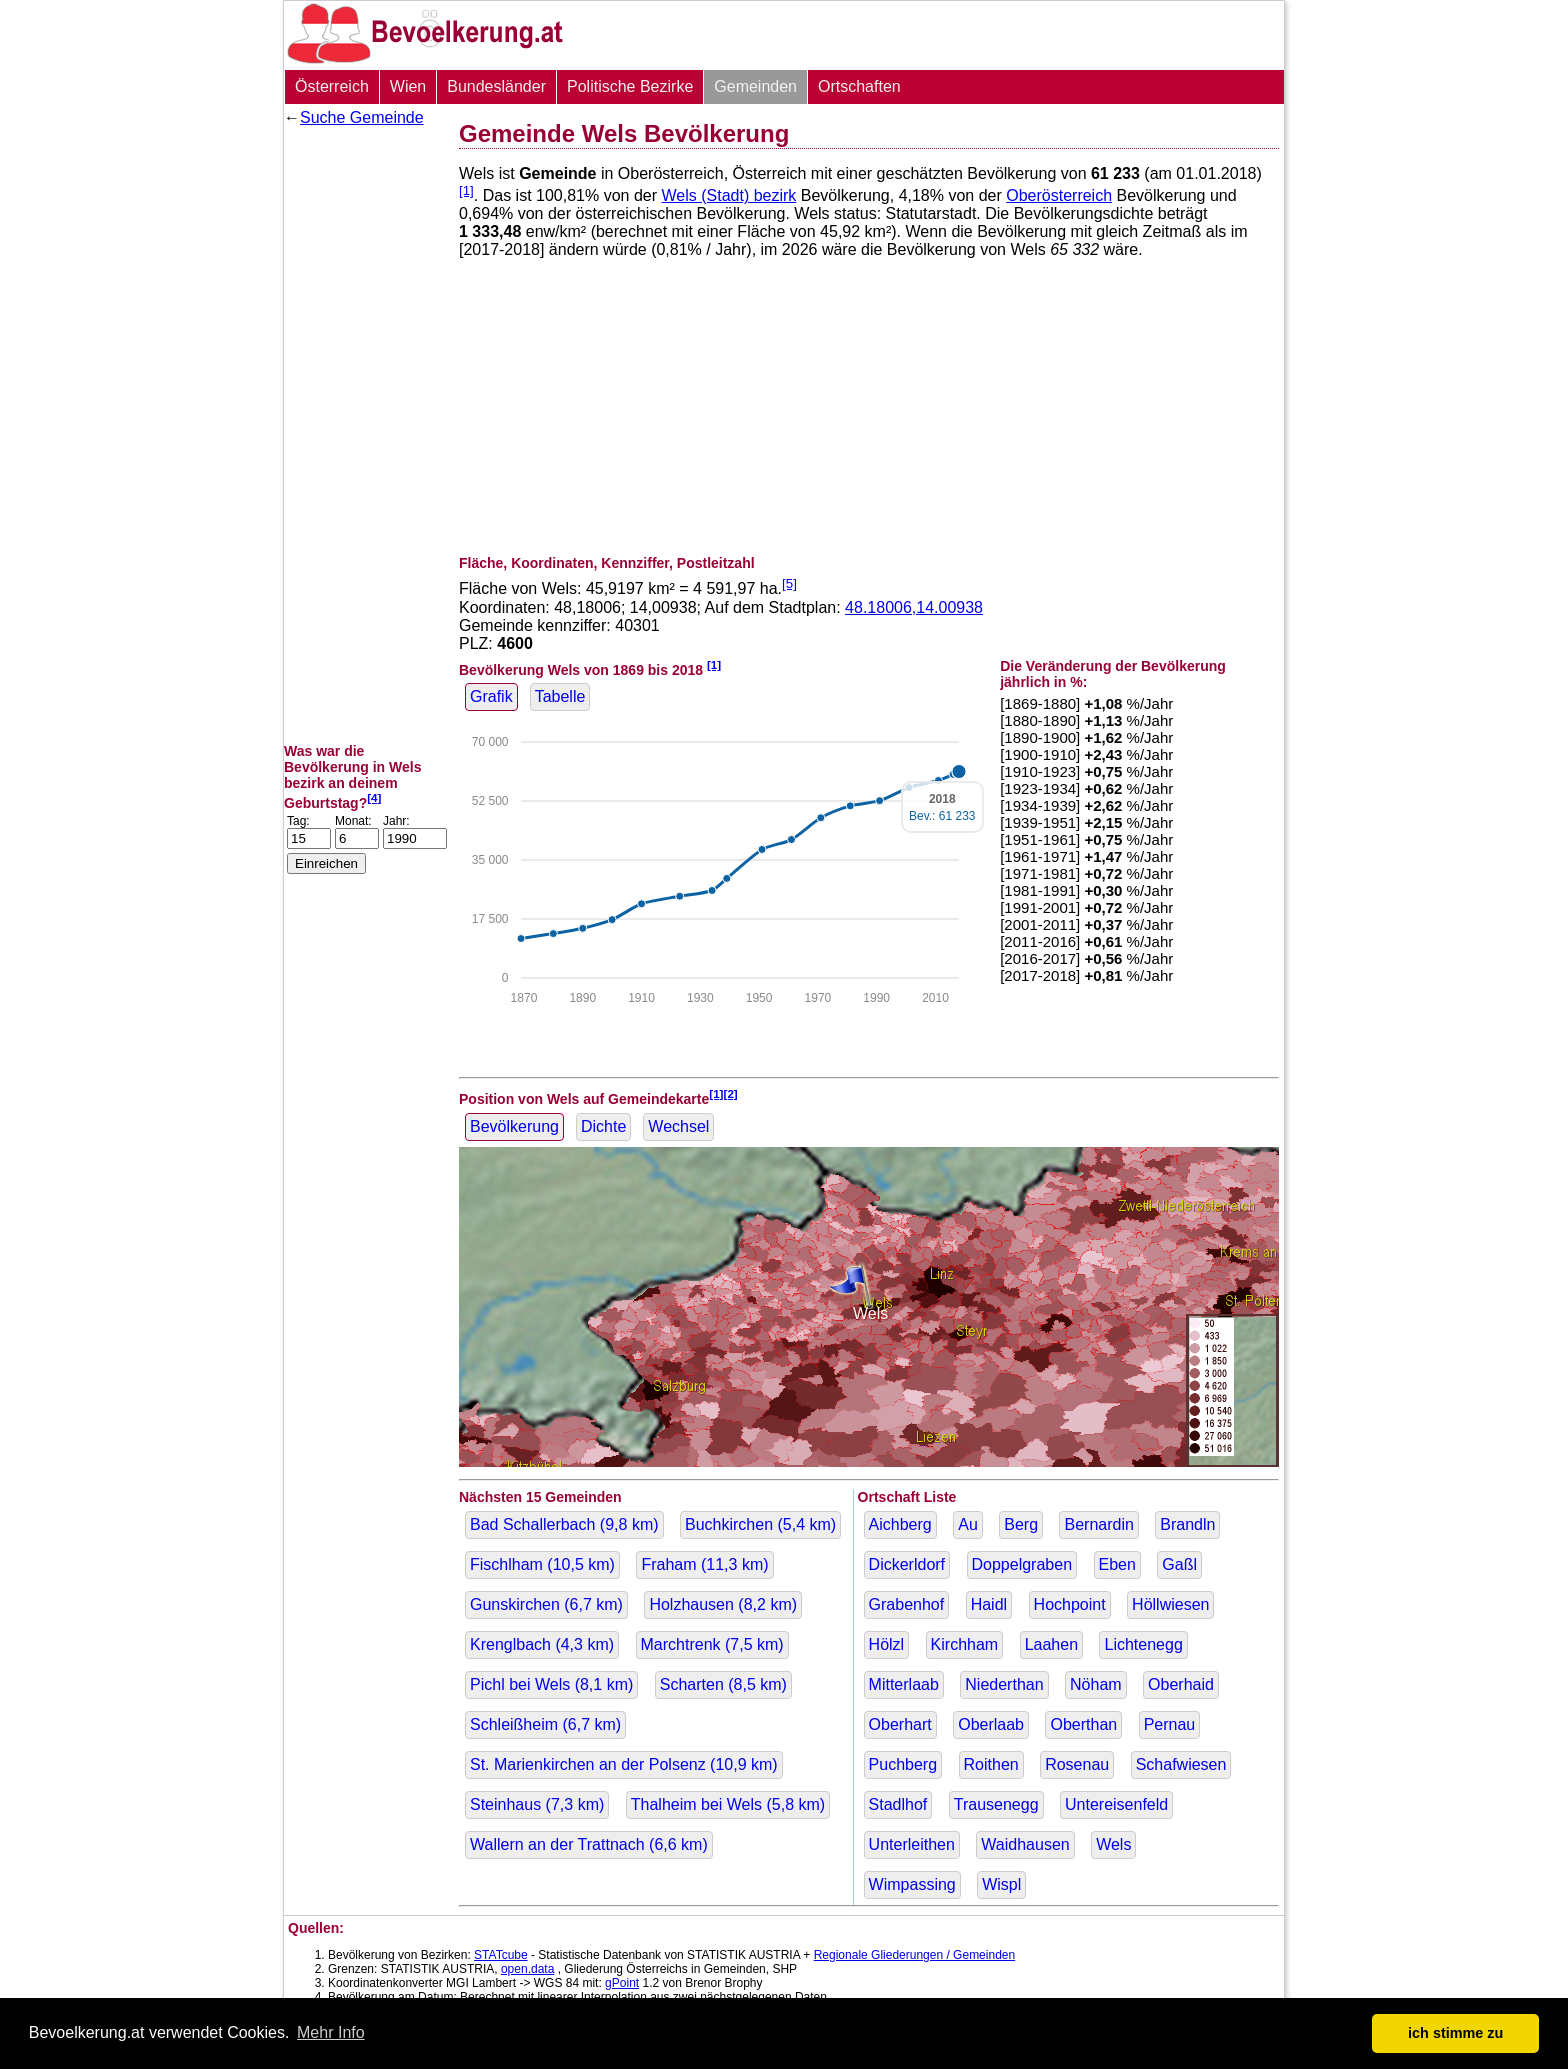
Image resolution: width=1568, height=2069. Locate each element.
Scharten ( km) (723, 1684)
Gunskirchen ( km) (546, 1604)
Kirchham (965, 1644)
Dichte (603, 1126)
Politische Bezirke (630, 86)
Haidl (989, 1604)
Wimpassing (912, 1884)
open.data (527, 1969)
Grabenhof (907, 1604)
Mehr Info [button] (331, 2032)
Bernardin (1098, 1524)
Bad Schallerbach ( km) (564, 1524)
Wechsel (678, 1126)
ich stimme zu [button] (1455, 2033)
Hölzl (887, 1644)
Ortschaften (859, 86)
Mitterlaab (904, 1684)
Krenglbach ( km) (542, 1644)
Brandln (1187, 1524)
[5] (789, 583)
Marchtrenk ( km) (712, 1644)
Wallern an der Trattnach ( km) (589, 1844)
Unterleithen (912, 1844)
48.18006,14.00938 (914, 607)
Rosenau (1077, 1764)
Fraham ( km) (704, 1564)
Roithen (991, 1764)
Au (968, 1524)
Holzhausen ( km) (723, 1604)
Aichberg (900, 1524)
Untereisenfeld (1116, 1804)
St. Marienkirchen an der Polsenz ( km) (624, 1764)
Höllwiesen (1170, 1604)
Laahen (1051, 1644)
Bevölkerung (514, 1126)
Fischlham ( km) (542, 1564)
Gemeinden (755, 86)
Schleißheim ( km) (545, 1724)
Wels (1113, 1844)
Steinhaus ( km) (537, 1804)
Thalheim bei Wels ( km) (728, 1804)
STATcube (501, 1955)
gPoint (622, 1983)
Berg (1021, 1524)
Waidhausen (1025, 1844)
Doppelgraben (1022, 1564)
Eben (1117, 1564)
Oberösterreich (1059, 195)
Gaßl (1179, 1564)
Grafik (491, 696)
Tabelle (560, 696)
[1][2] (723, 1093)
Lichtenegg (1143, 1644)
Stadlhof (898, 1804)
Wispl (1001, 1884)
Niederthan (1004, 1684)
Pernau (1170, 1724)
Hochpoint (1070, 1604)
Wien (408, 86)
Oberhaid (1181, 1684)
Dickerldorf (907, 1564)
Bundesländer (496, 86)
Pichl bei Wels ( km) (551, 1684)
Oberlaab (991, 1724)
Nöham (1096, 1684)
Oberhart (900, 1724)
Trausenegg (996, 1804)
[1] (466, 190)
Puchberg (903, 1764)
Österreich (332, 86)
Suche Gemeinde (362, 117)
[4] (374, 797)
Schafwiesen (1181, 1764)
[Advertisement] (364, 435)
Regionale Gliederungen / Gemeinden (914, 1955)
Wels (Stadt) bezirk (728, 195)
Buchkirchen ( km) (760, 1524)
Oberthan (1083, 1724)
